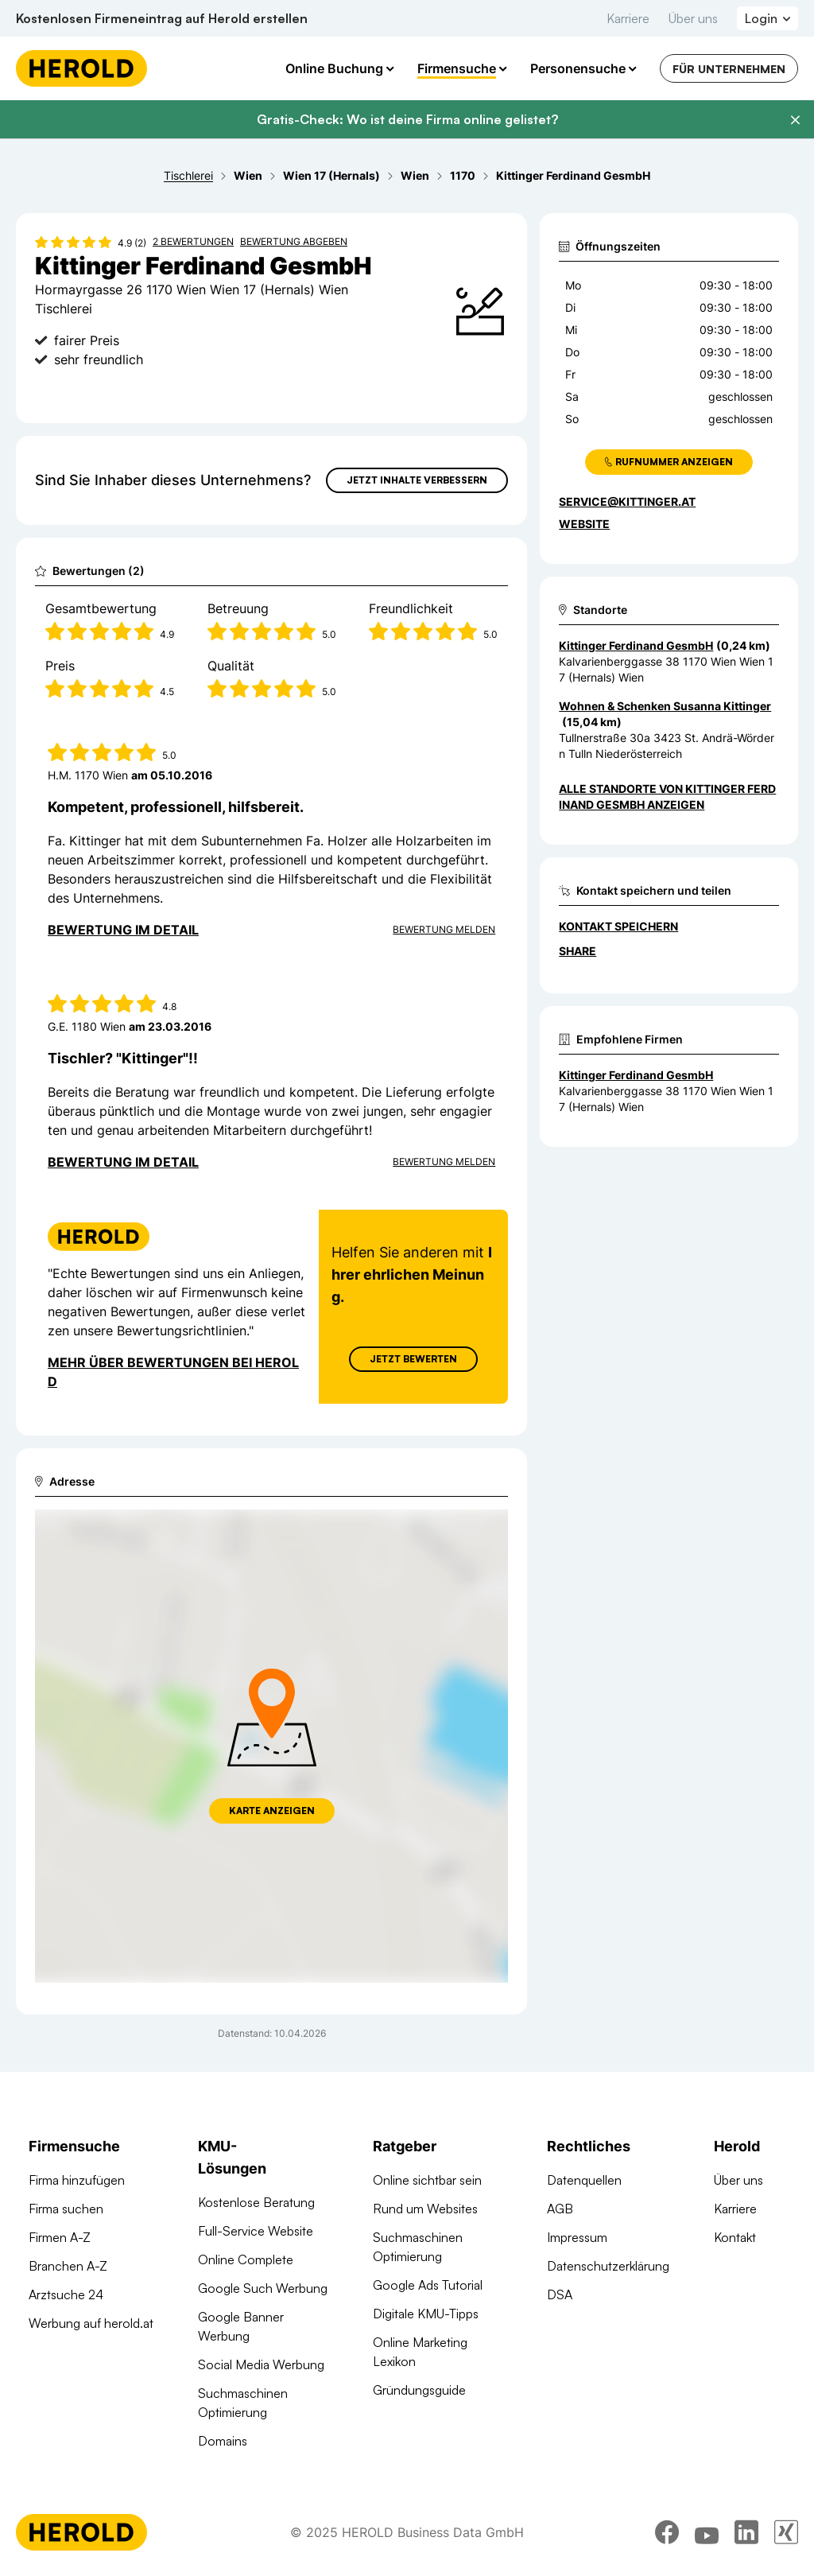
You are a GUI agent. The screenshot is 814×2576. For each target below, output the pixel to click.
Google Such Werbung (263, 2288)
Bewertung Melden (444, 929)
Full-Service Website (255, 2231)
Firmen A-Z (60, 2237)
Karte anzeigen (272, 1810)
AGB (560, 2209)
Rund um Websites (425, 2209)
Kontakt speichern (618, 926)
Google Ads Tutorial (428, 2285)
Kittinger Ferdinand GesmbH (636, 1075)
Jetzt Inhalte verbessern (417, 480)
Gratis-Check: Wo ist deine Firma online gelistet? (407, 119)
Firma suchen (66, 2209)
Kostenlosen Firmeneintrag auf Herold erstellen (162, 18)
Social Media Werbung (261, 2364)
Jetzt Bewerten (413, 1359)
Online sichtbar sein (427, 2180)
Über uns (693, 18)
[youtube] (707, 2532)
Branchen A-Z (68, 2266)
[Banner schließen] (794, 120)
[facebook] (667, 2532)
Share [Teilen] (577, 951)
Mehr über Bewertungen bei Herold (173, 1371)
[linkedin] (746, 2532)
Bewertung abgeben (293, 241)
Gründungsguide (419, 2390)
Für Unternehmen (729, 69)
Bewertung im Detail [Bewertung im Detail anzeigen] (123, 930)
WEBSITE (584, 523)
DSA (559, 2294)
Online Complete (245, 2259)
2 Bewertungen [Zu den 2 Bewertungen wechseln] (193, 241)
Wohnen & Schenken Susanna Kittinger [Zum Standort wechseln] (665, 706)
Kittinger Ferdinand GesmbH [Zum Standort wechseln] (636, 645)
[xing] (786, 2532)
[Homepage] (81, 68)
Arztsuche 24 (66, 2294)
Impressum (577, 2237)
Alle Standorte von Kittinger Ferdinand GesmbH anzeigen (667, 796)
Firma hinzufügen (77, 2180)
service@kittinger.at (627, 501)
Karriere (628, 18)
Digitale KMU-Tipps (426, 2314)
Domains (222, 2441)
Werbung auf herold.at (91, 2323)
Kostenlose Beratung (256, 2202)
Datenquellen (584, 2180)
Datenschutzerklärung (608, 2266)
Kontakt (735, 2237)
